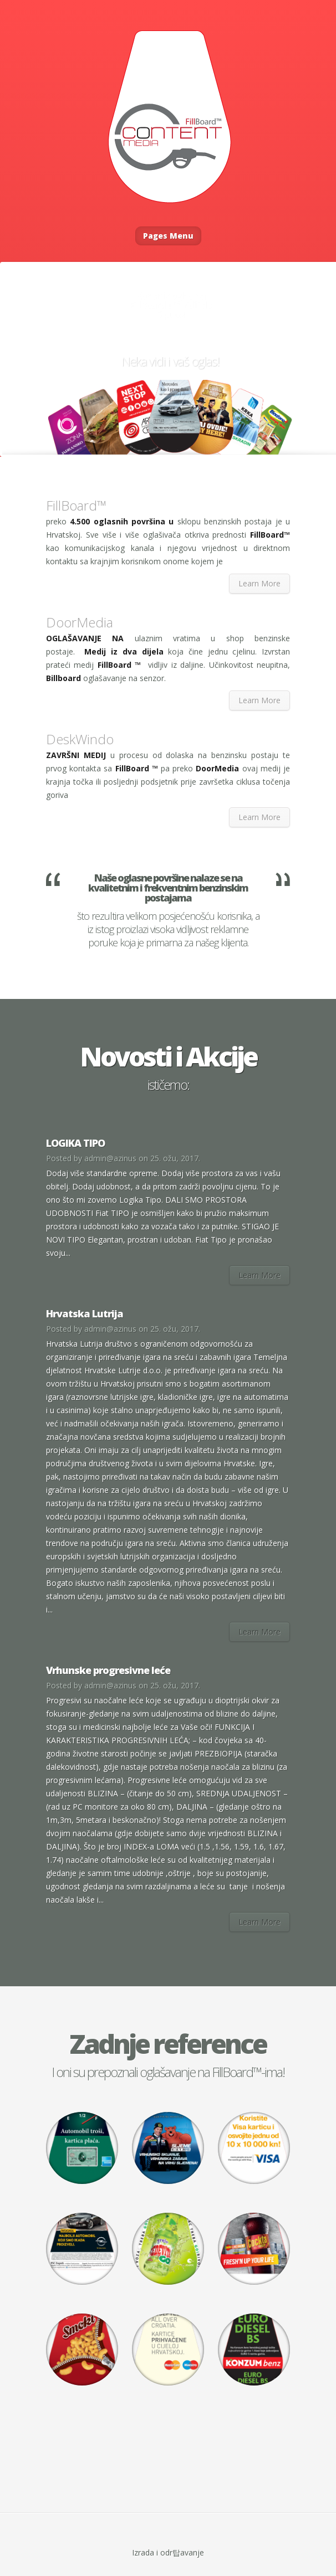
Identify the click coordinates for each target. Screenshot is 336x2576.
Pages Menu (168, 235)
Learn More (259, 583)
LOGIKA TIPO (75, 1143)
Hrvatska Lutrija (84, 1313)
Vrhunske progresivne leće (108, 1670)
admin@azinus (110, 1158)
